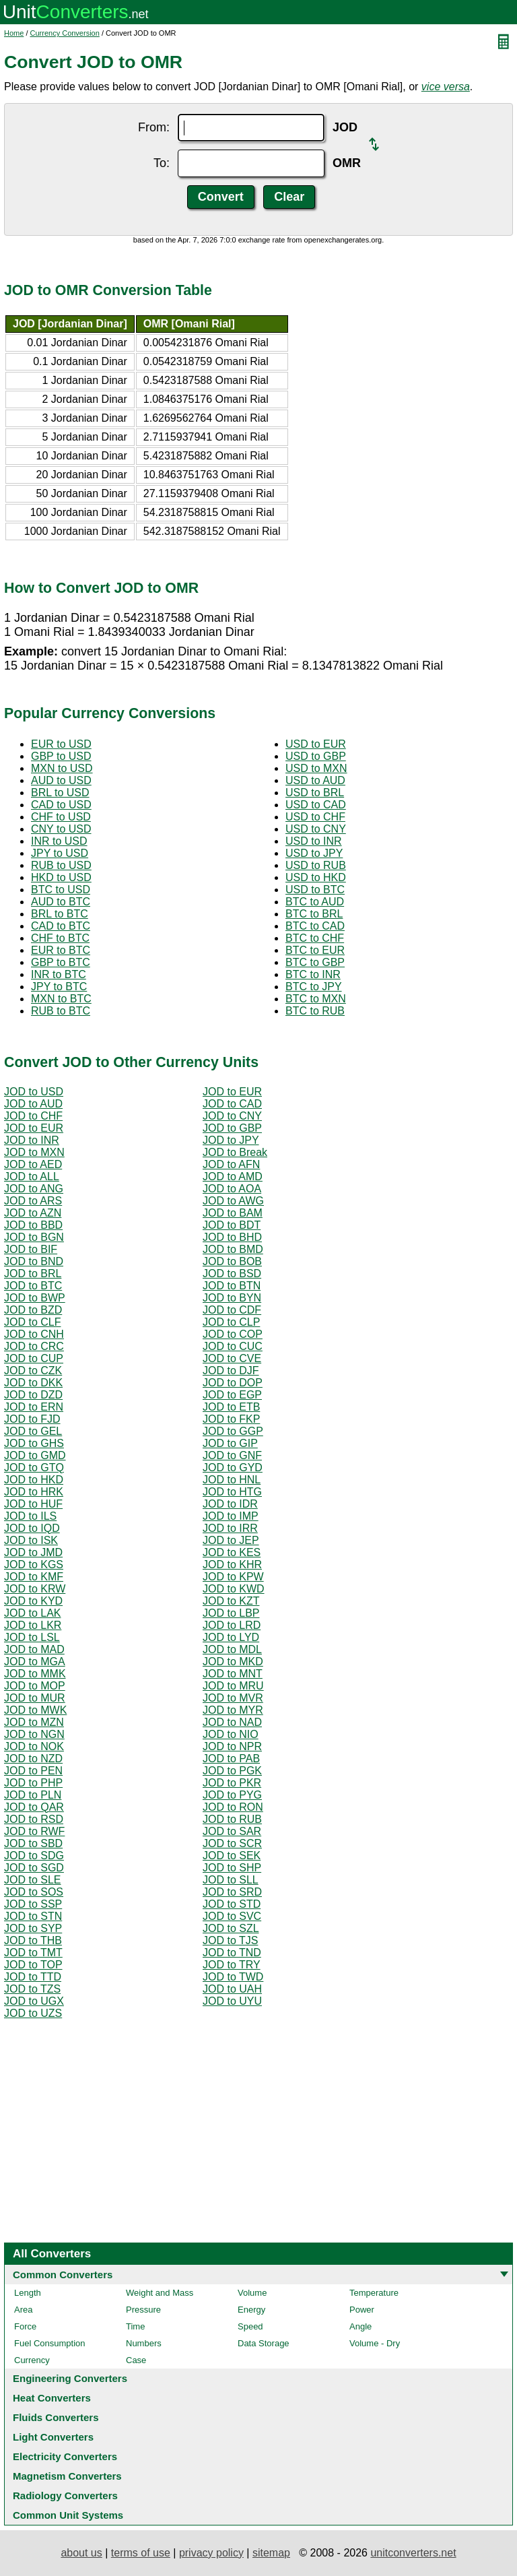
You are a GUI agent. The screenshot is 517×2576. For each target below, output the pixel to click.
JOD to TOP (33, 1964)
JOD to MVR (233, 1698)
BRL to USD (60, 792)
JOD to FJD (32, 1419)
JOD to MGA (34, 1661)
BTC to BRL (314, 914)
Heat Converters (52, 2398)
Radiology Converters (65, 2495)
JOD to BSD (232, 1273)
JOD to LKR (32, 1625)
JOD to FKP (231, 1419)
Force (25, 2326)
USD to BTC (315, 889)
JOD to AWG (233, 1200)
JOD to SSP (33, 1904)
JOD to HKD (33, 1479)
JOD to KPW (233, 1576)
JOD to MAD (34, 1649)
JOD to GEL (33, 1431)
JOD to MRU (233, 1686)
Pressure (143, 2310)
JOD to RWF (34, 1831)
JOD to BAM (233, 1213)
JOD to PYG (232, 1795)
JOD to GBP (232, 1128)
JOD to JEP (231, 1540)
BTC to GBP (315, 962)
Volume (252, 2293)
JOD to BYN (232, 1297)
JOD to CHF (33, 1116)
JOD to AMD (233, 1176)
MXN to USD (62, 768)
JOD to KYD (33, 1601)
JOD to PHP (33, 1783)
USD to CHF (315, 817)
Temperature (374, 2293)
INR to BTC (58, 974)
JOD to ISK (31, 1540)
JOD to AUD (33, 1103)
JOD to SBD (33, 1843)
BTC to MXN (315, 998)
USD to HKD (315, 877)
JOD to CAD (232, 1103)
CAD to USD (61, 804)
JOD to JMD (33, 1552)
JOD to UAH (232, 1989)
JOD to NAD (232, 1722)
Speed (250, 2326)
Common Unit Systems (68, 2515)
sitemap (271, 2552)
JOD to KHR (232, 1564)
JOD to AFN (231, 1164)
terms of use (140, 2552)
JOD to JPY (231, 1140)
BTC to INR (313, 974)
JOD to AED (33, 1164)
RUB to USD (61, 865)
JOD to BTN (232, 1285)
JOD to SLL (230, 1880)
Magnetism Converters (67, 2476)
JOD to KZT (231, 1601)
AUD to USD (61, 780)
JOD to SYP (33, 1928)
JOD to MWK (35, 1710)
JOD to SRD (232, 1892)
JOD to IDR (230, 1504)
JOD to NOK (34, 1746)
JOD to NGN (34, 1734)
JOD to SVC (232, 1916)
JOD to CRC (34, 1346)
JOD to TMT (33, 1952)
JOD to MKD (233, 1661)
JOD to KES (232, 1552)
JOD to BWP (34, 1297)
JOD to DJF (231, 1370)
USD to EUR (315, 744)
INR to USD (59, 841)
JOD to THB (33, 1940)
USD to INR (313, 841)
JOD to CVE (232, 1358)
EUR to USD (61, 744)
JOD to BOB (232, 1261)
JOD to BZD (33, 1310)
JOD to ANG (33, 1188)
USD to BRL (314, 792)
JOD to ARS (33, 1200)
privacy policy (211, 2552)
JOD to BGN (34, 1237)
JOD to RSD (33, 1819)
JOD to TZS (32, 1989)
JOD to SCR (232, 1843)
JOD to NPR (232, 1746)
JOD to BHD (232, 1237)
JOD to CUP (33, 1358)
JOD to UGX (34, 2001)
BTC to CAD (315, 926)
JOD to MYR (233, 1710)
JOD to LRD (232, 1625)
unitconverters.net (413, 2552)
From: (154, 127)
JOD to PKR (232, 1783)
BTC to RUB (315, 1011)
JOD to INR (31, 1140)
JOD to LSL (32, 1637)
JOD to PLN (32, 1795)
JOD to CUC (233, 1346)
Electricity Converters (65, 2456)
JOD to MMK (35, 1673)
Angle (360, 2326)
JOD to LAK (32, 1613)
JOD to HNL (232, 1479)
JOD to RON (233, 1807)
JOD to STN (33, 1916)
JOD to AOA (232, 1188)
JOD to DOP (233, 1382)
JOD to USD (33, 1091)
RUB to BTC (60, 1011)
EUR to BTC (60, 950)
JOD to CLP (231, 1322)
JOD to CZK (33, 1370)
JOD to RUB (232, 1819)
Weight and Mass (159, 2293)
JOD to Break (235, 1152)
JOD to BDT (232, 1225)
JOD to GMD (35, 1455)
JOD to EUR (232, 1091)
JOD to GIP (230, 1443)
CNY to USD (61, 829)
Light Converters (53, 2437)
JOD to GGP (233, 1431)
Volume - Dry (374, 2343)
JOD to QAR (34, 1807)
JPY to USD (59, 853)
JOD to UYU (232, 2001)
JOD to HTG (232, 1492)
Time (135, 2326)
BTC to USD (60, 889)
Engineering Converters (70, 2378)
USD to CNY (315, 829)
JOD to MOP (34, 1686)
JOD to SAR (232, 1831)
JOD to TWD (233, 1977)
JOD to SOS (33, 1892)
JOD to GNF (232, 1455)
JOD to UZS (33, 2013)
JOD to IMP (230, 1516)
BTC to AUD (314, 901)
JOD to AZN (32, 1213)
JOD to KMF (33, 1576)
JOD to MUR (34, 1698)
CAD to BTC (60, 926)
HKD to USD (61, 877)
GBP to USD (61, 756)
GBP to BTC (60, 962)
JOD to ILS (30, 1516)
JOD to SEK (232, 1855)
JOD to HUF (33, 1504)
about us (81, 2552)
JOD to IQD (32, 1528)
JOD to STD (232, 1904)
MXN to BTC (61, 998)
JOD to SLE (32, 1880)
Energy (251, 2310)
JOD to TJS (230, 1940)
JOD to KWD (234, 1589)
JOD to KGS (33, 1564)
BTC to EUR (315, 950)
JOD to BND (33, 1261)
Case (136, 2360)
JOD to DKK (33, 1382)
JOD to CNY (232, 1116)
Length (27, 2293)
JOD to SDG (34, 1855)
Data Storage (263, 2343)
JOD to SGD (34, 1867)
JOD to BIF (30, 1249)
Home (14, 33)
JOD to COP (233, 1334)
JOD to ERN (33, 1407)
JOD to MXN (34, 1152)
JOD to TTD (32, 1977)
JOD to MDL (232, 1649)
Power (361, 2310)
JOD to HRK (33, 1492)
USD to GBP (315, 756)
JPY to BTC (59, 986)
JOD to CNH (34, 1334)
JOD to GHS (34, 1443)
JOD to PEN (33, 1770)
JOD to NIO (230, 1734)
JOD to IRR (230, 1528)
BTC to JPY (313, 986)
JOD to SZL (231, 1928)
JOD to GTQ (34, 1467)
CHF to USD (61, 817)
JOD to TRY (232, 1964)
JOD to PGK (232, 1770)
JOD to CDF (232, 1310)
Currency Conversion (65, 33)
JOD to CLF (32, 1322)
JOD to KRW (34, 1589)
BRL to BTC (59, 914)
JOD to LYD (231, 1637)
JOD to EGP (232, 1394)
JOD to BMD (233, 1249)
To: (161, 163)
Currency (32, 2360)
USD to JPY (314, 853)
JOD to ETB (231, 1407)
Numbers (144, 2343)
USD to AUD (315, 780)
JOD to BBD (33, 1225)
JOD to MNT (233, 1673)
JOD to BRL (32, 1273)
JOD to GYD (233, 1467)
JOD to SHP (232, 1867)
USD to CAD (315, 804)
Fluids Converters (56, 2417)
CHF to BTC (60, 938)
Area (23, 2310)
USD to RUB (315, 865)
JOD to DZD (33, 1394)
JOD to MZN (34, 1722)
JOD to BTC (33, 1285)
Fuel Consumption (49, 2343)
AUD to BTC (60, 901)
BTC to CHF (314, 938)
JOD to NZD (33, 1758)
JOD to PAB (231, 1758)
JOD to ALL (31, 1176)
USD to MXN (316, 768)
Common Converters (62, 2274)
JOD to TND (232, 1952)
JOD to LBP (231, 1613)
